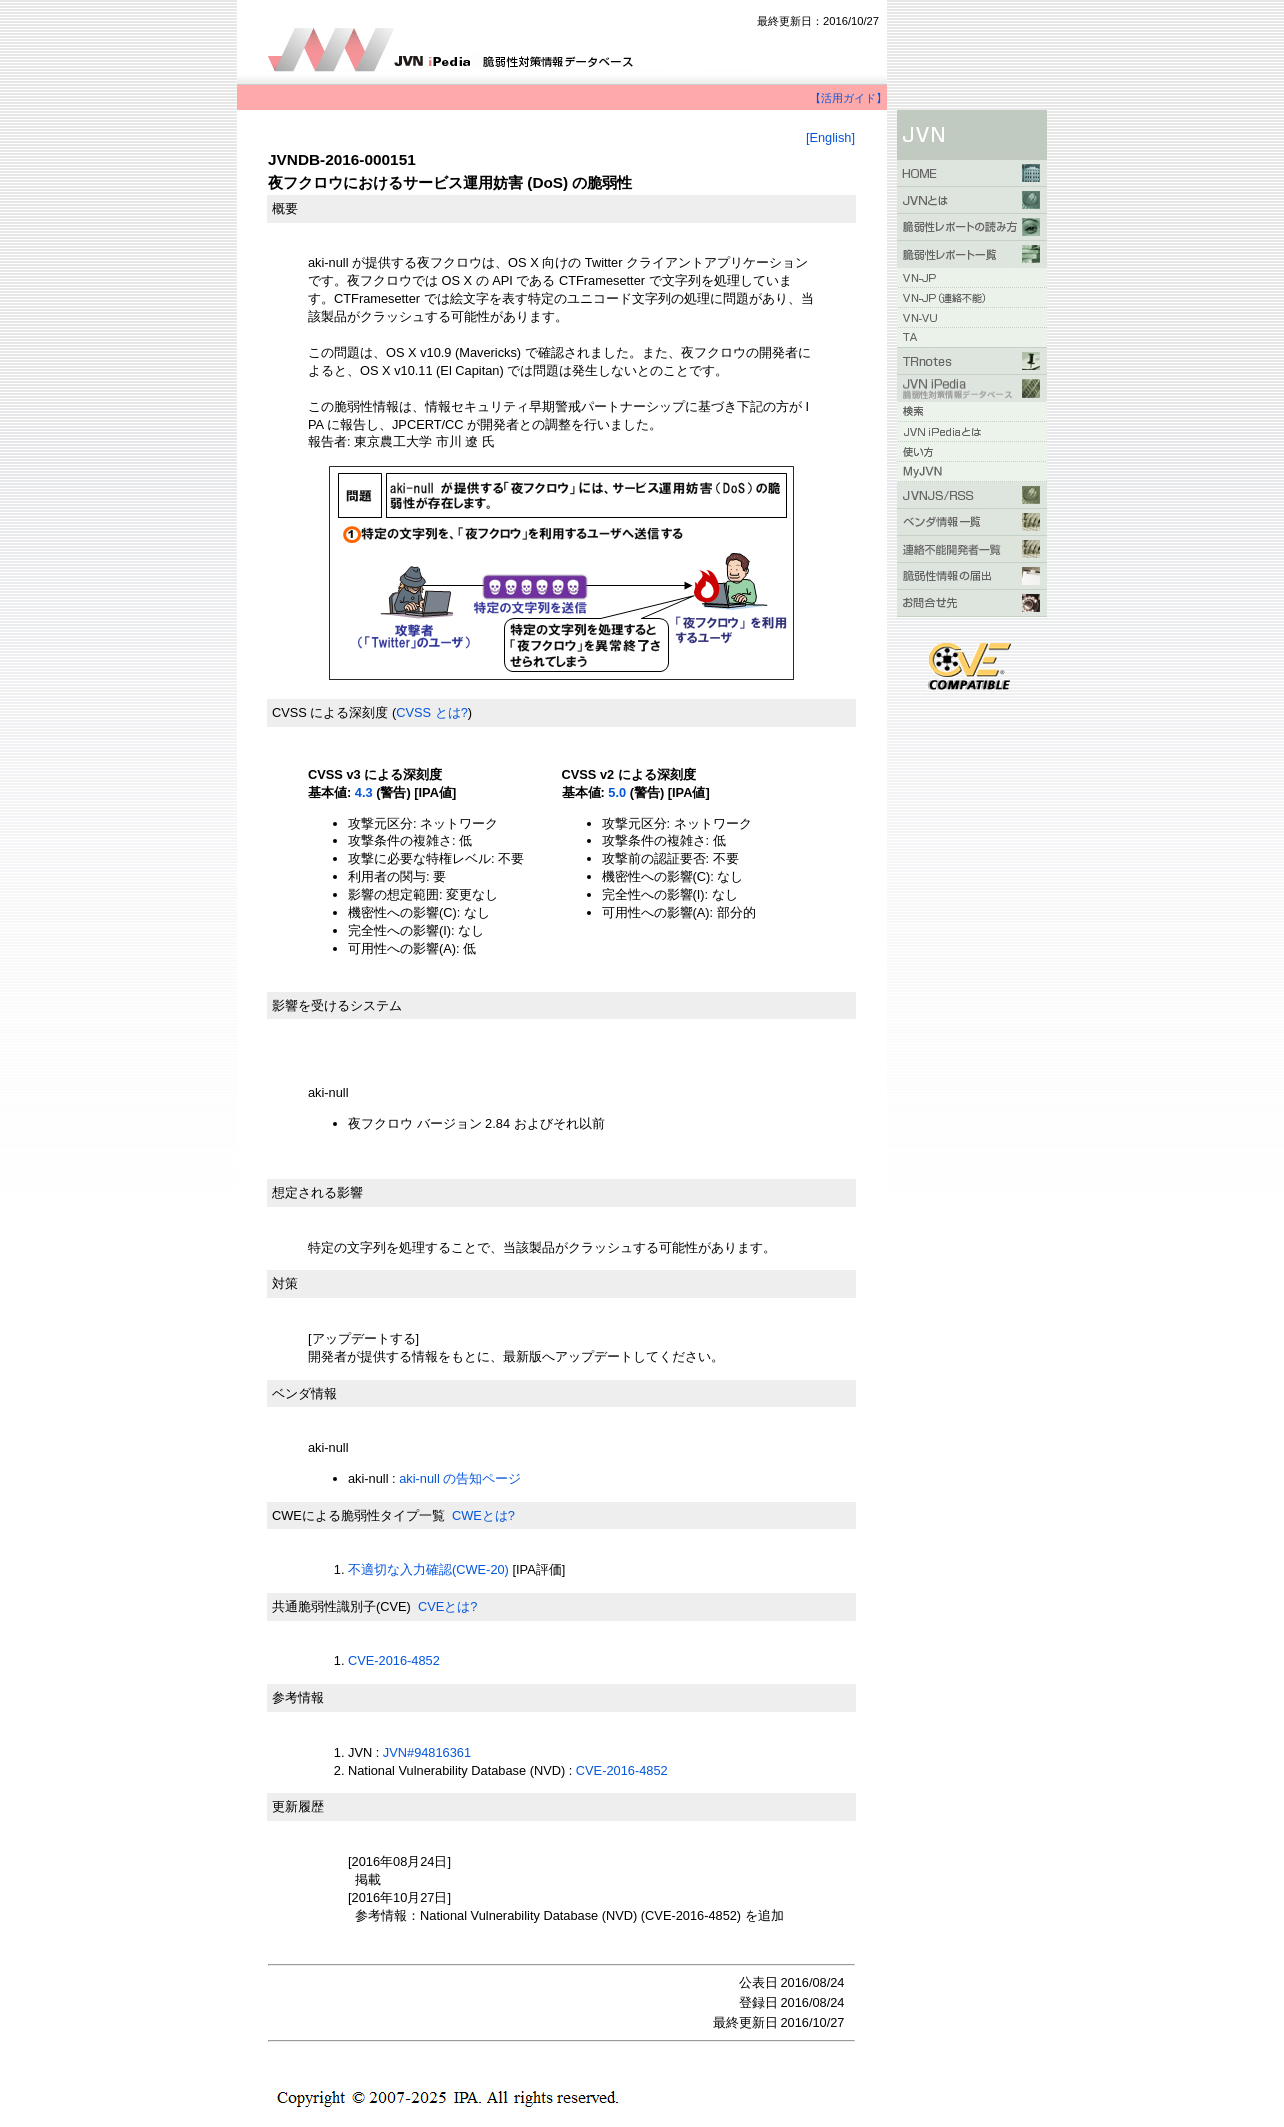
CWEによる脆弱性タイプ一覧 (358, 1515)
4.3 (364, 792)
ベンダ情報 (304, 1393)
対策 (285, 1283)
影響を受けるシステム (337, 1005)
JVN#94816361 (427, 1752)
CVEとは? (447, 1606)
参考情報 (298, 1697)
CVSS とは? (432, 712)
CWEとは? (483, 1515)
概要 (285, 208)
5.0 (617, 792)
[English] (830, 137)
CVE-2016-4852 (394, 1660)
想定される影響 (317, 1192)
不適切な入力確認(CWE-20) (428, 1569)
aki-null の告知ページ (460, 1478)
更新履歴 (298, 1806)
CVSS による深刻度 (330, 712)
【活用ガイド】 (848, 98)
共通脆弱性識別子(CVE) (341, 1606)
